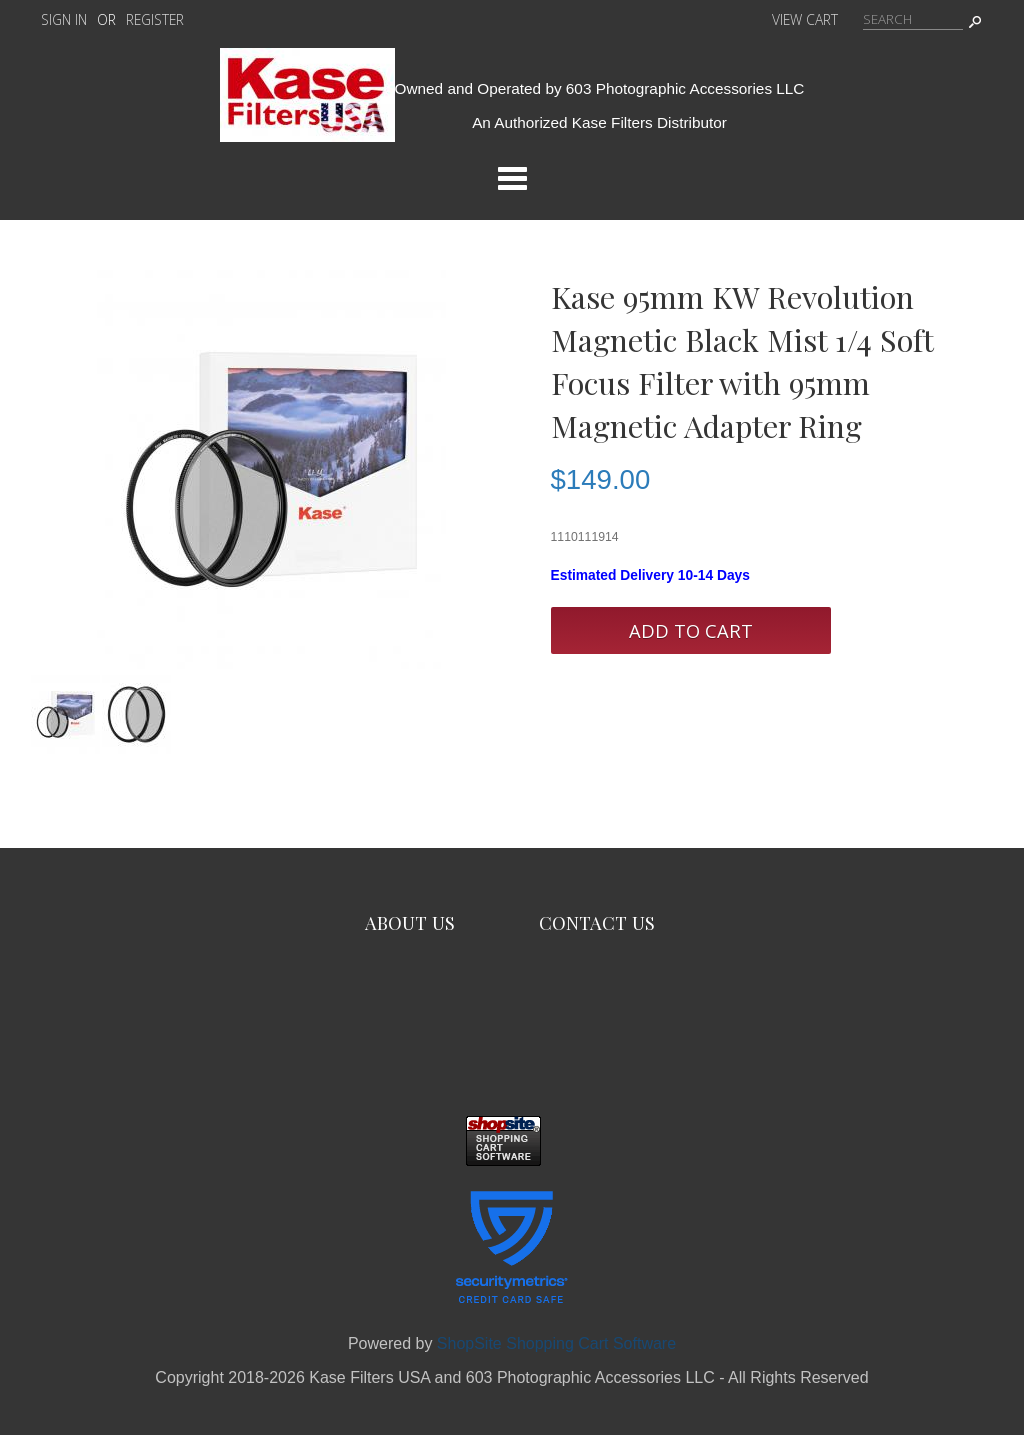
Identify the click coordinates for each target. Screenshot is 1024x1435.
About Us (410, 922)
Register (155, 19)
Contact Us (597, 922)
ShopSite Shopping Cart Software (556, 1343)
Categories (512, 178)
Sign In (64, 19)
